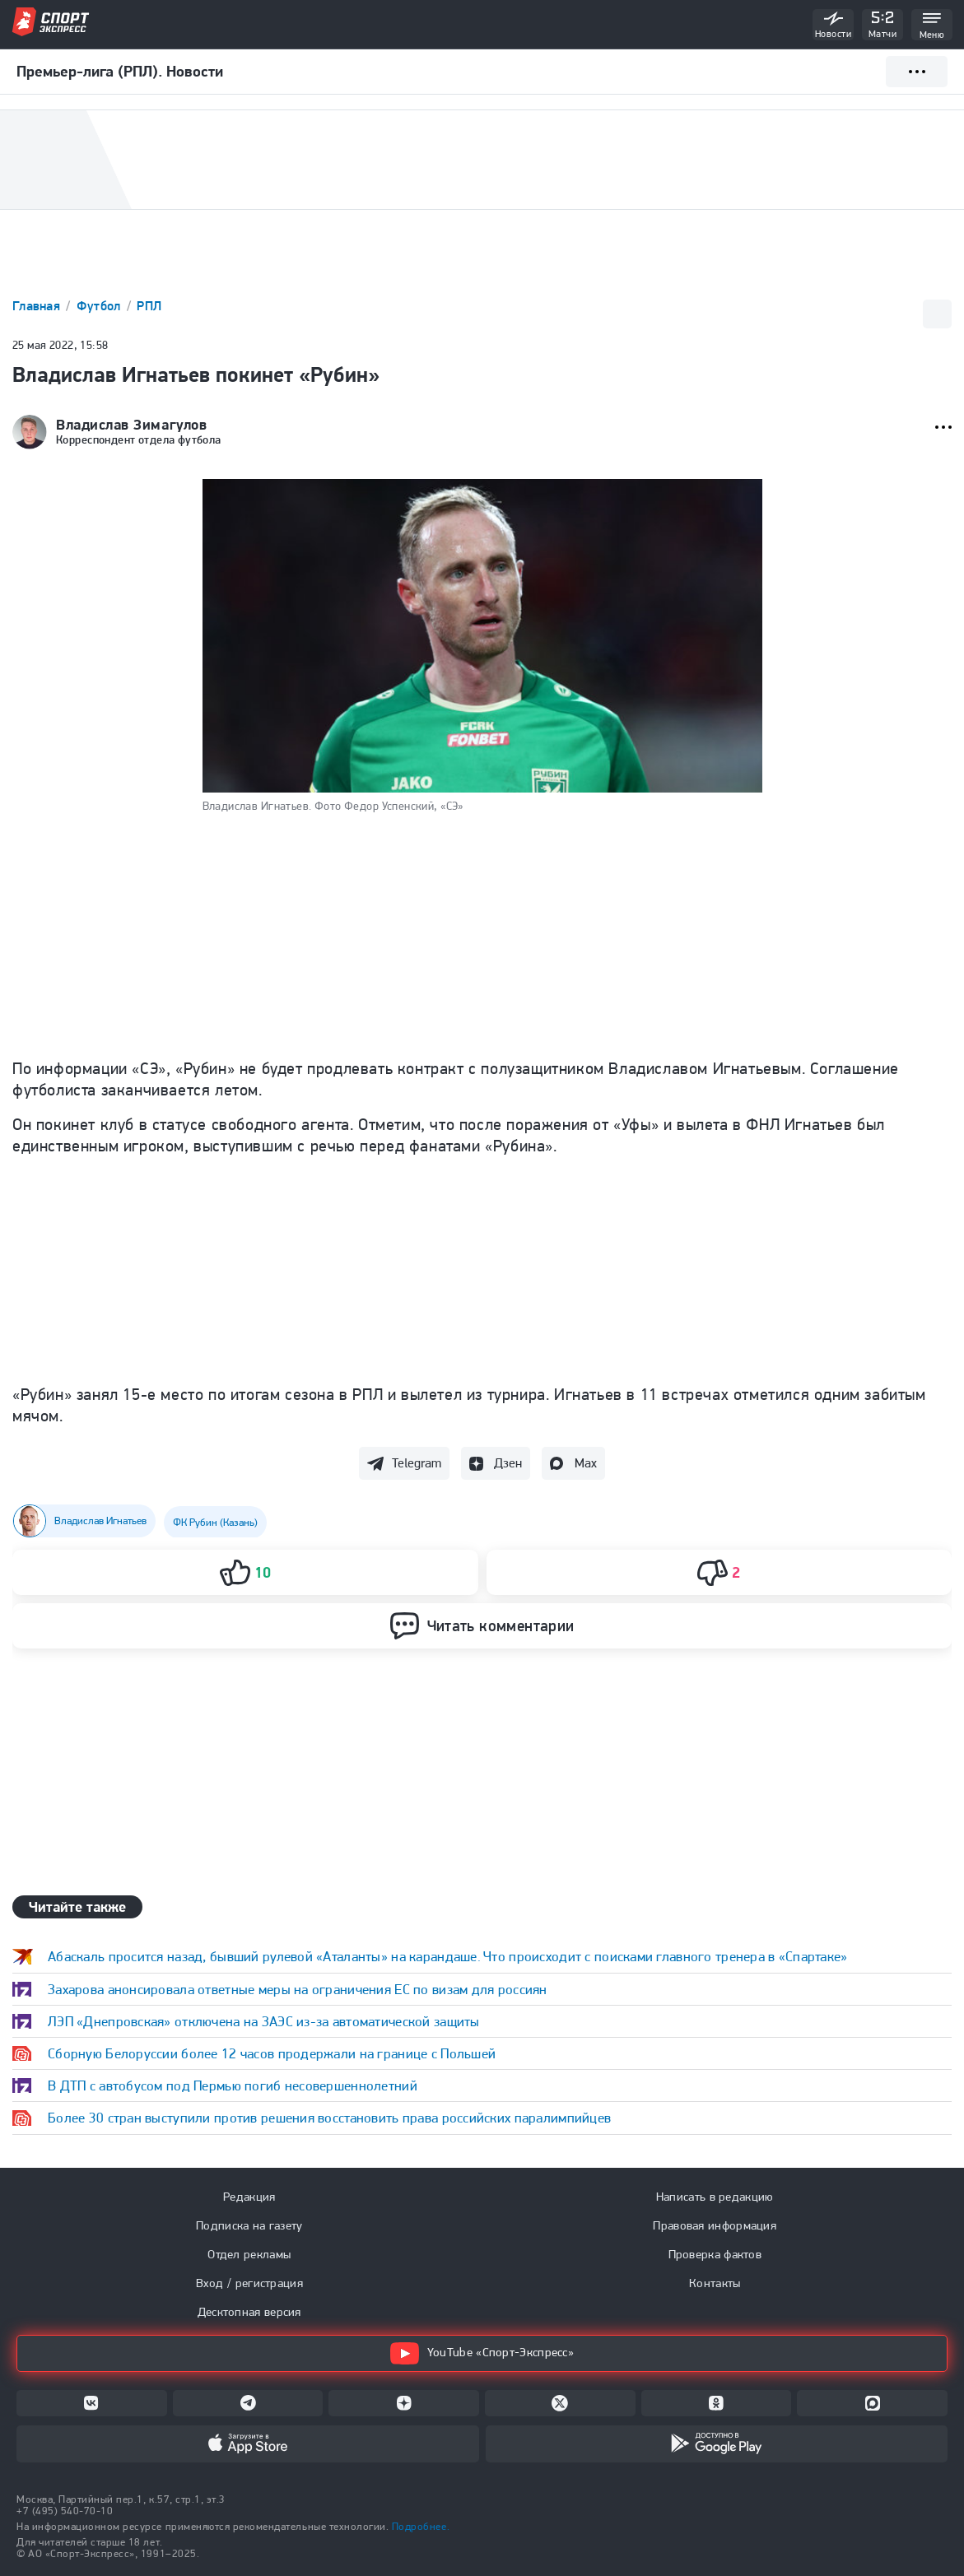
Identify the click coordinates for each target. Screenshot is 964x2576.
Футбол (100, 306)
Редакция (249, 2196)
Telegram (416, 1463)
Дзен (508, 1463)
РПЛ (149, 306)
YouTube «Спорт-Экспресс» (482, 2353)
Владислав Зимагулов (131, 424)
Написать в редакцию (715, 2196)
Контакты (714, 2283)
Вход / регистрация (249, 2283)
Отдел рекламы (249, 2254)
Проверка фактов (715, 2254)
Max (586, 1463)
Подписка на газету (249, 2225)
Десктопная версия (249, 2311)
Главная (37, 306)
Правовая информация (714, 2225)
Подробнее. (420, 2526)
